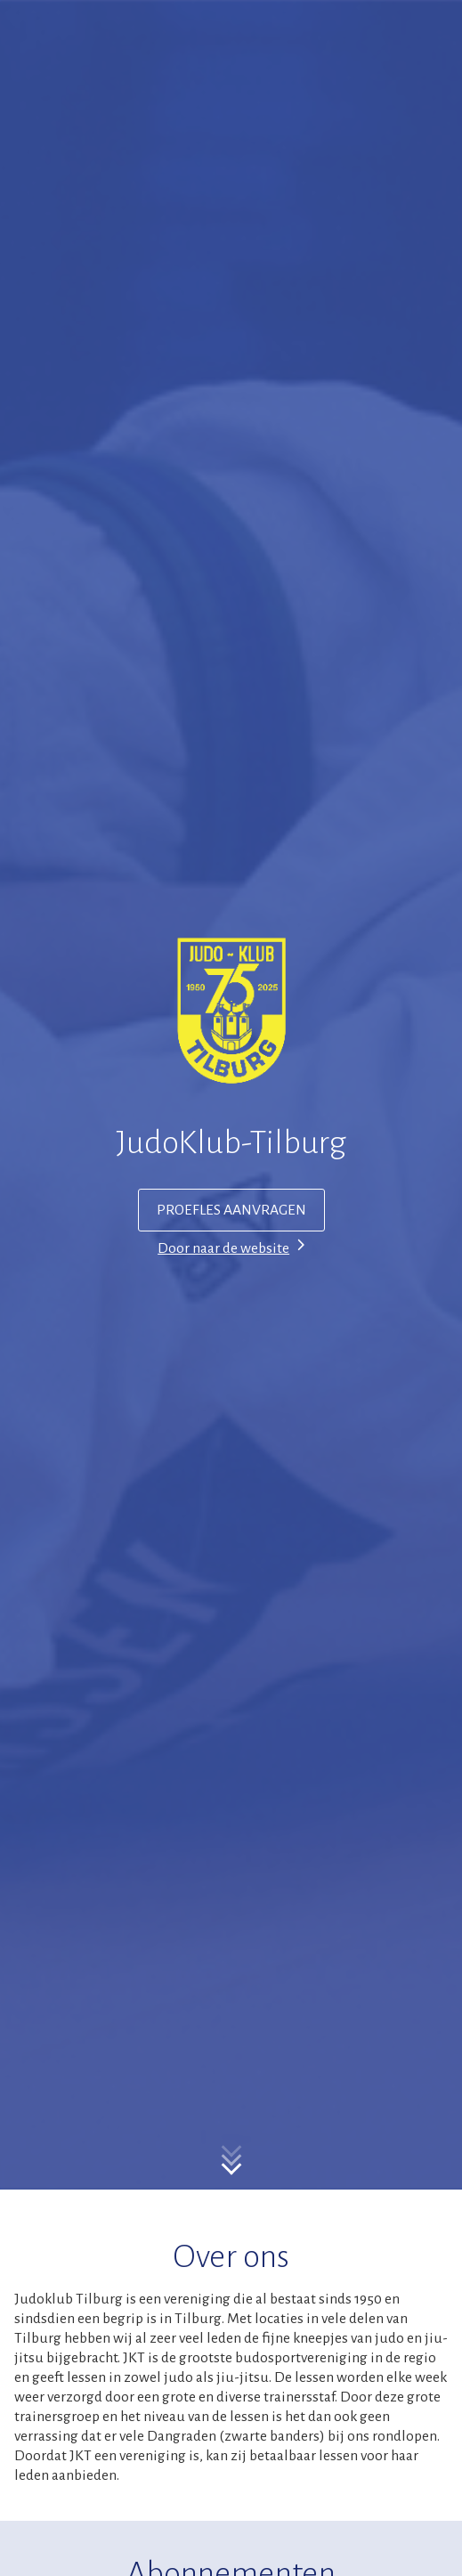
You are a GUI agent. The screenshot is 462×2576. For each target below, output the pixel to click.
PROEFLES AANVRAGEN (231, 1210)
